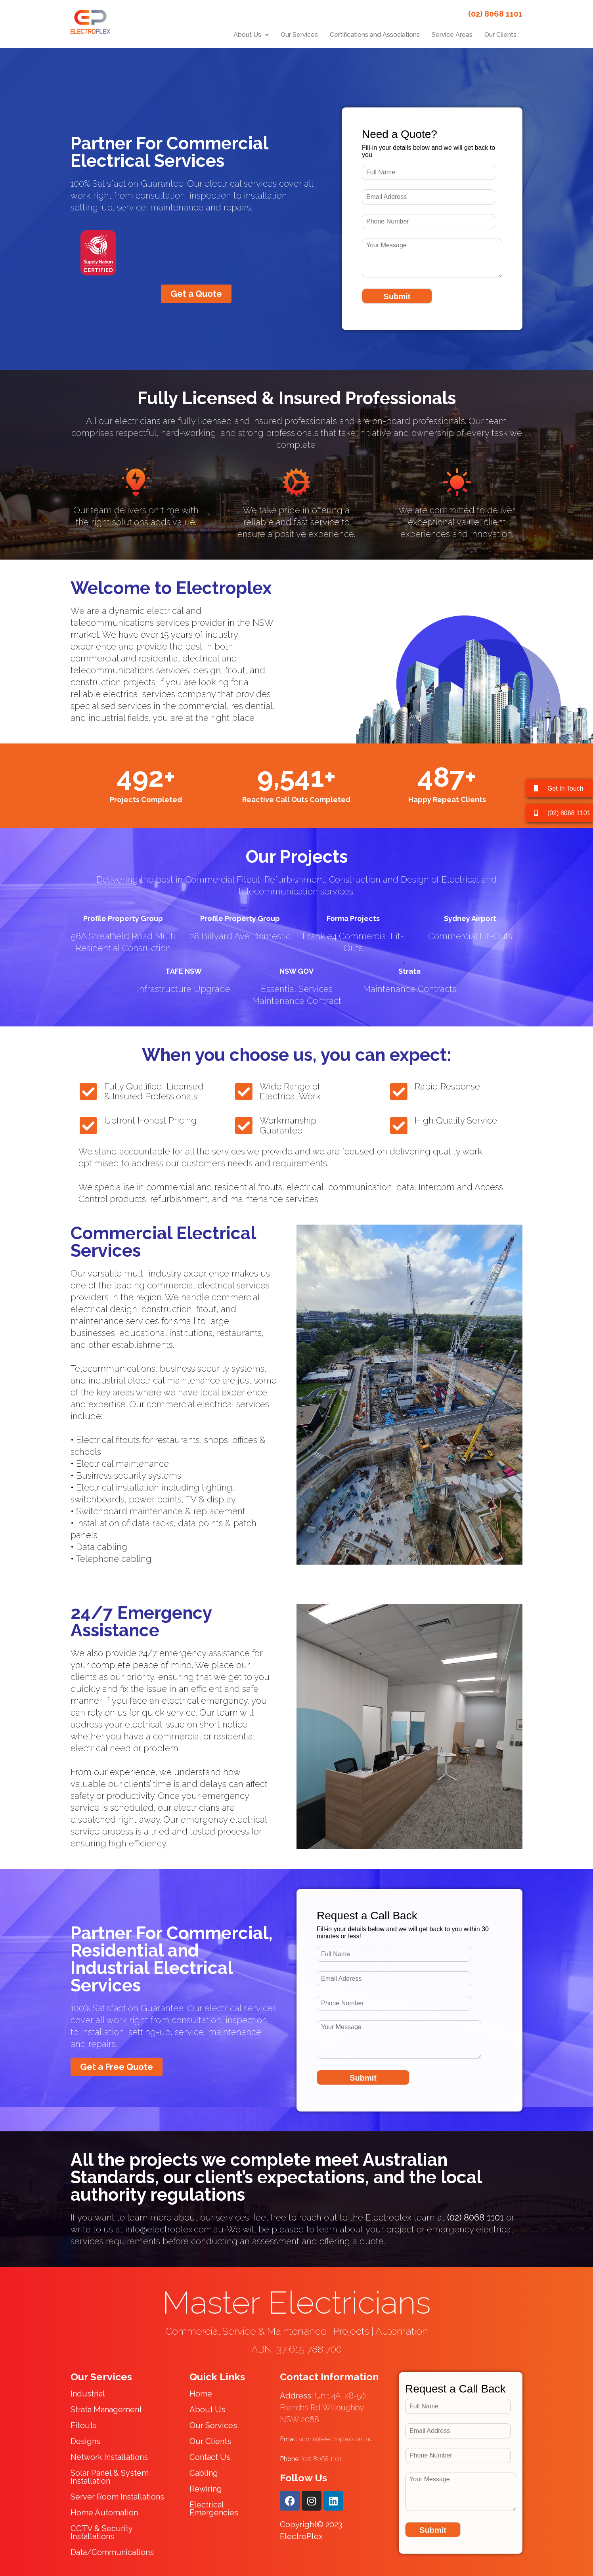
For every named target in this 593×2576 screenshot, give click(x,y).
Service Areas (452, 34)
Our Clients (500, 34)
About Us (251, 34)
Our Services (299, 34)
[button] (251, 35)
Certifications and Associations (375, 34)
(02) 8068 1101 (310, 2459)
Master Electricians (296, 2302)
